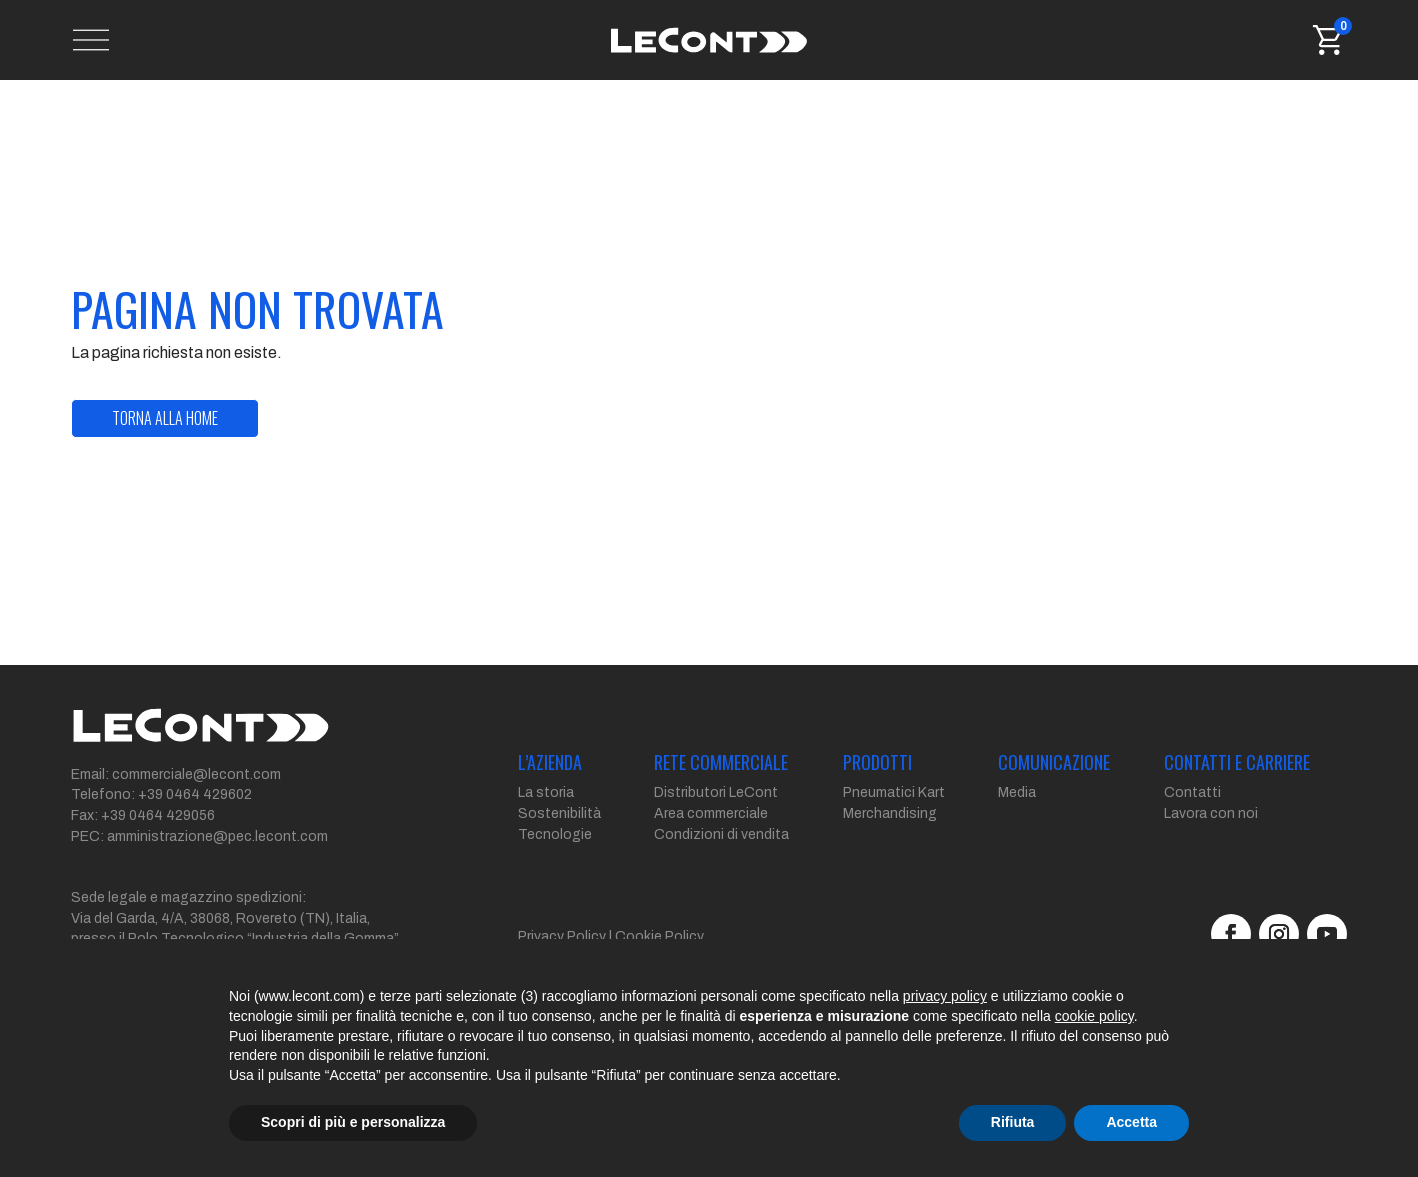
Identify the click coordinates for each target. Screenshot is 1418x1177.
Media (1017, 816)
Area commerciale (711, 837)
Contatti (1192, 816)
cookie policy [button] (1094, 1016)
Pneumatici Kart (894, 816)
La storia (546, 816)
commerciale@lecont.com (196, 798)
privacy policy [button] (945, 996)
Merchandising (890, 837)
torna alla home (165, 442)
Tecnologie (555, 858)
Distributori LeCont (716, 816)
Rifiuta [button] (1013, 1122)
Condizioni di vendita (721, 858)
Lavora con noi (1211, 837)
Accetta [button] (1131, 1122)
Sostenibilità (559, 837)
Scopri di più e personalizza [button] (353, 1122)
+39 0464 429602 (195, 818)
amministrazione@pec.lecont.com (217, 860)
